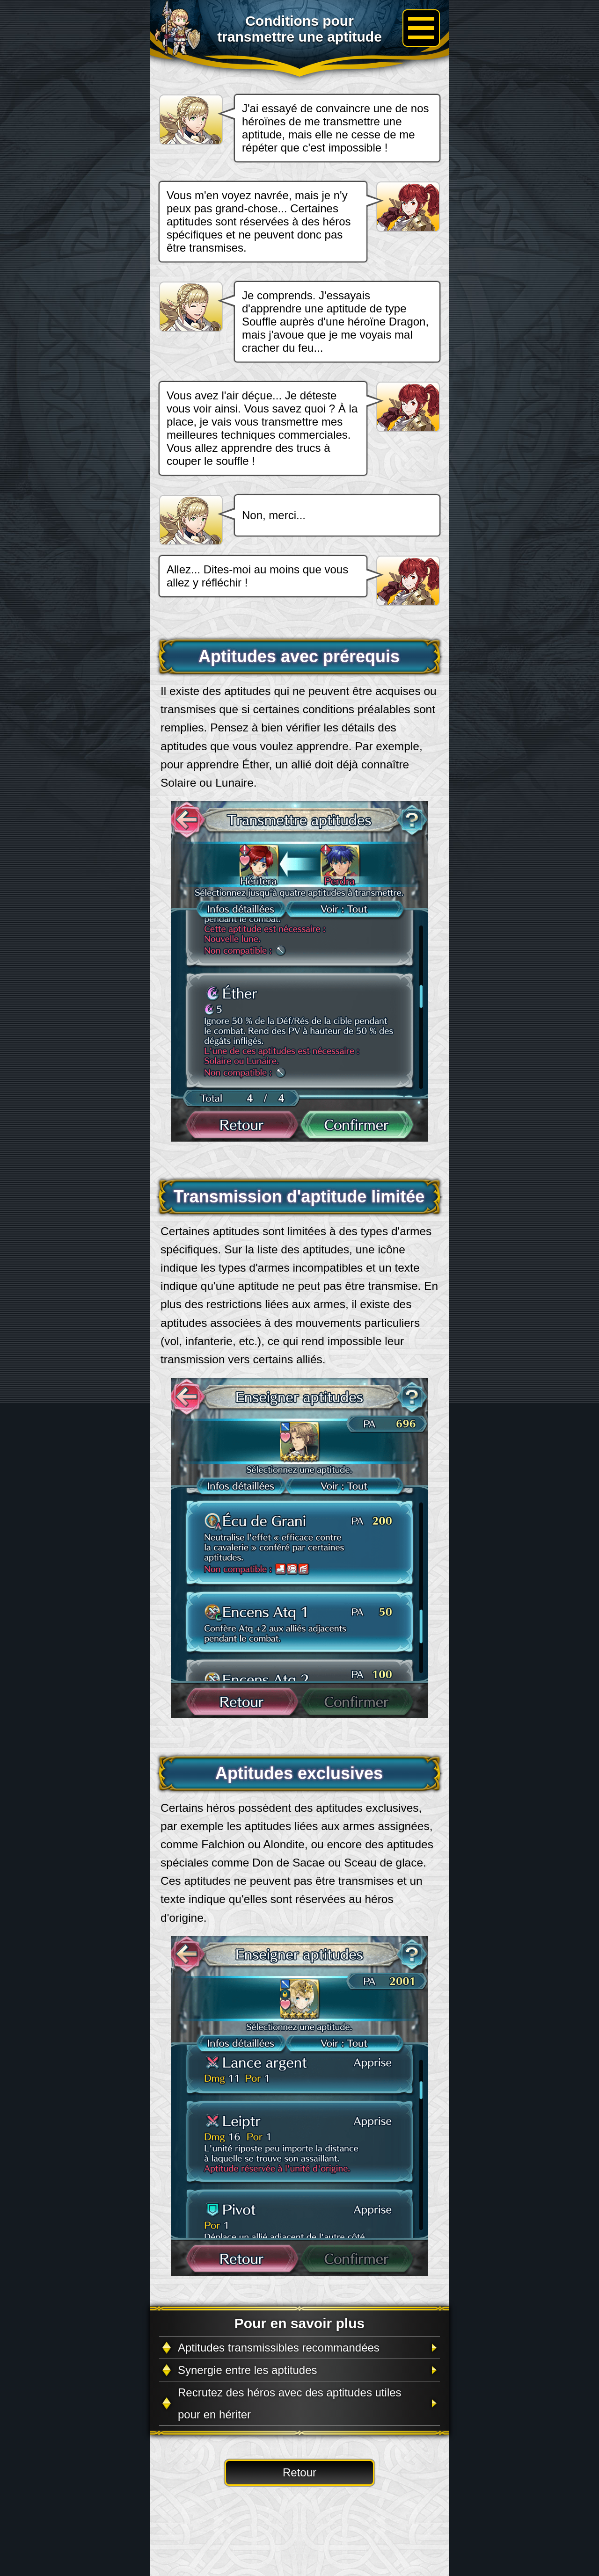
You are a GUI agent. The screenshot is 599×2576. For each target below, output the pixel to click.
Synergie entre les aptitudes (247, 2370)
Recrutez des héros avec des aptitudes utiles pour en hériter (290, 2403)
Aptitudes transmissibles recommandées (279, 2347)
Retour (299, 2472)
